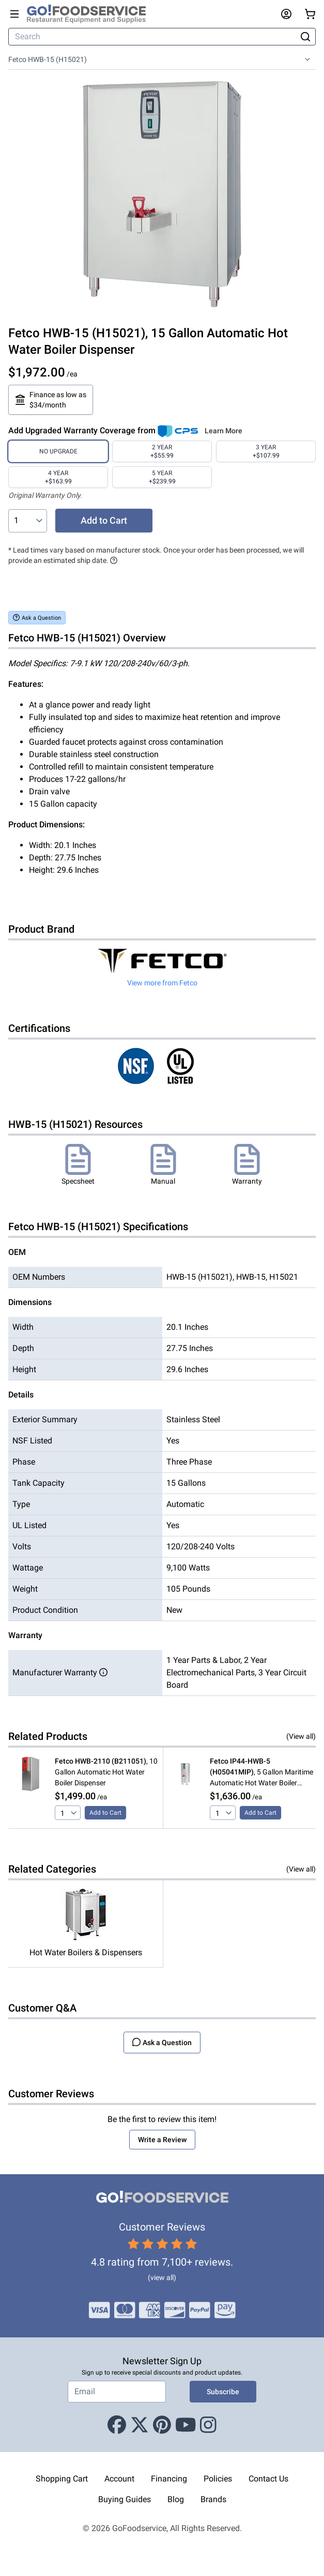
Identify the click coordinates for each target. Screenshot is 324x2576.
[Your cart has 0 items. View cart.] (310, 14)
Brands (213, 2499)
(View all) (301, 1736)
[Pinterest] (162, 2425)
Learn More (223, 431)
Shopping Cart (62, 2479)
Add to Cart (104, 520)
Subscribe (223, 2391)
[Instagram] (208, 2425)
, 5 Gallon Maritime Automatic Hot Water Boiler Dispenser (261, 1772)
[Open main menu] (14, 14)
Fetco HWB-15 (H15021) (47, 59)
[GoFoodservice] (90, 14)
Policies (218, 2479)
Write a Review (162, 2139)
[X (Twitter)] (139, 2425)
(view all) (162, 2277)
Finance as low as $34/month (50, 399)
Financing (169, 2479)
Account (119, 2479)
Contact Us (268, 2479)
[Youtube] (185, 2425)
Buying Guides (124, 2499)
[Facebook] (116, 2425)
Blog (175, 2499)
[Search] (153, 36)
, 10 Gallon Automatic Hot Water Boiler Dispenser (106, 1772)
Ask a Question (37, 617)
